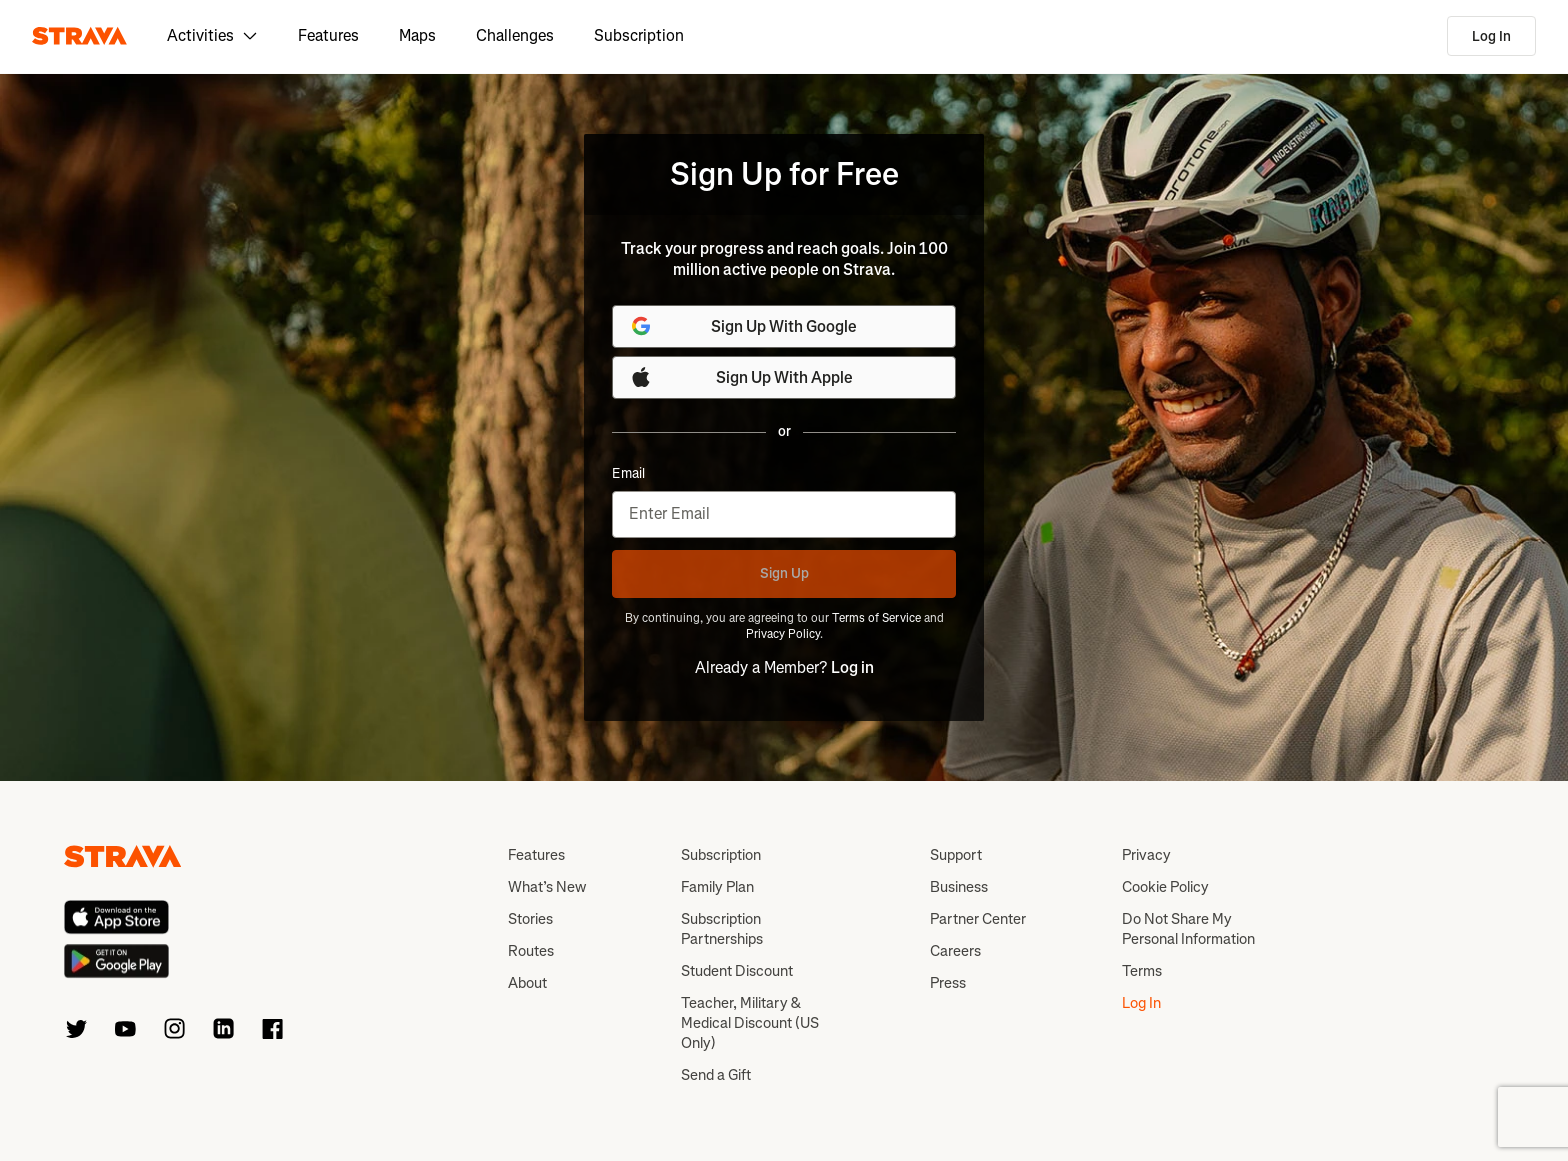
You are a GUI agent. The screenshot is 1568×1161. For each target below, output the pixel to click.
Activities (212, 35)
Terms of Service (876, 618)
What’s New (547, 887)
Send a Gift (716, 1075)
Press (948, 983)
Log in (852, 667)
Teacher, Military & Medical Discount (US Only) (750, 1023)
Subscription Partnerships (722, 929)
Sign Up (784, 573)
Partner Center (978, 919)
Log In (1491, 36)
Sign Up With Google (743, 326)
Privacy (1146, 855)
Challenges (515, 35)
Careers (955, 951)
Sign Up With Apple (741, 377)
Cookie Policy (1165, 887)
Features (328, 35)
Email (628, 474)
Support (956, 855)
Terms (1142, 971)
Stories (530, 919)
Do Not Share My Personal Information (1188, 929)
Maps (417, 35)
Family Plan (717, 887)
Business (959, 887)
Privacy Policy (783, 634)
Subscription (639, 35)
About (527, 983)
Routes (531, 951)
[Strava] (79, 36)
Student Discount (737, 971)
